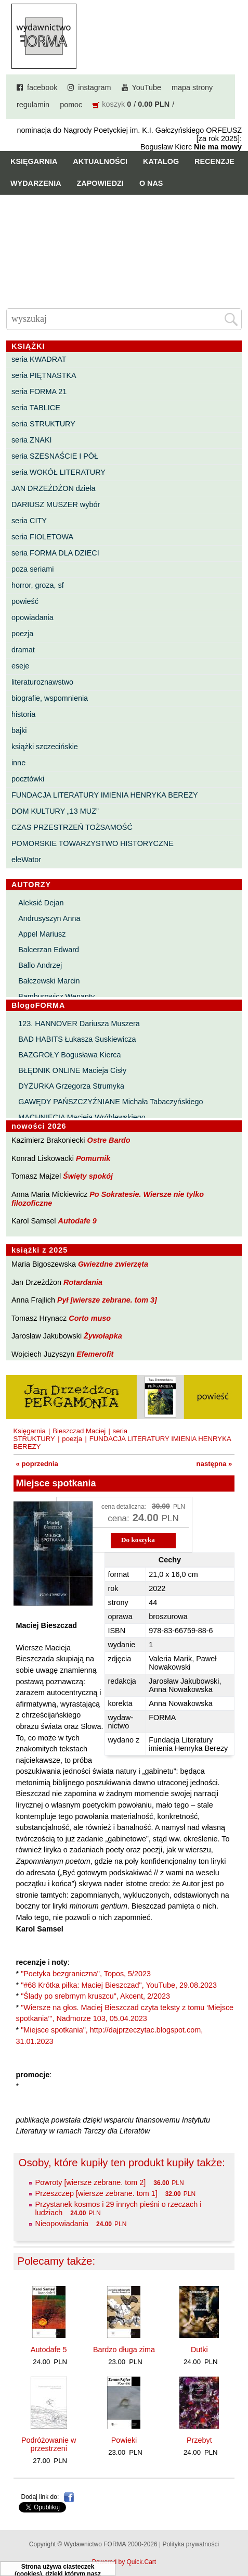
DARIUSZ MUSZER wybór (55, 504)
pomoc (71, 104)
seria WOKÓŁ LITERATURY (58, 472)
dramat (23, 650)
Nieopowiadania (61, 2223)
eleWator (26, 859)
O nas (151, 183)
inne (18, 763)
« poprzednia (37, 1464)
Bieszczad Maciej (79, 1431)
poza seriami (32, 569)
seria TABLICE (35, 407)
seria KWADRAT (39, 359)
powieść (24, 601)
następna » (214, 1464)
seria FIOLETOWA (42, 537)
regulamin (33, 104)
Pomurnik (93, 1158)
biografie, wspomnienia (49, 698)
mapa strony (192, 87)
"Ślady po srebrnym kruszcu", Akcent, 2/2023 (95, 1996)
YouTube (147, 87)
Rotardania (82, 1282)
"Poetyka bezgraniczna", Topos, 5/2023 (86, 1973)
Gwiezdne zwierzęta (113, 1264)
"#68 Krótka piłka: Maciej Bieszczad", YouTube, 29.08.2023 (119, 1985)
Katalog (161, 161)
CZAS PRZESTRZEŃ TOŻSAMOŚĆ (72, 827)
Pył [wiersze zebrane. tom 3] (107, 1300)
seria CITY (29, 520)
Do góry (236, 2537)
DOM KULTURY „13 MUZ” (55, 811)
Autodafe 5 (49, 2349)
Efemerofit (94, 1354)
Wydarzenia (35, 183)
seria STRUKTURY (43, 424)
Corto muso (90, 1318)
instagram (94, 87)
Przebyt (199, 2440)
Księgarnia (33, 161)
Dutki (199, 2349)
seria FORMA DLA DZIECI (55, 553)
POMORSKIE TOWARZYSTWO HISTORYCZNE (92, 843)
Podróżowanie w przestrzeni (48, 2444)
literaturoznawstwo (42, 682)
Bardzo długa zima (124, 2349)
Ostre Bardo (108, 1140)
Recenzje (214, 161)
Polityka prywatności (190, 2544)
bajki (19, 730)
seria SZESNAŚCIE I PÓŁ (54, 456)
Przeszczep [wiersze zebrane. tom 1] (96, 2193)
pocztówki (27, 779)
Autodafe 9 (77, 1221)
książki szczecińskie (44, 746)
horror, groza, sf (37, 585)
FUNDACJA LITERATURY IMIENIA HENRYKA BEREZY (104, 795)
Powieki (124, 2440)
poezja (22, 633)
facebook (42, 87)
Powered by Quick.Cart (124, 2562)
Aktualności (100, 161)
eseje (20, 666)
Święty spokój (88, 1176)
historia (23, 714)
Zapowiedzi (100, 183)
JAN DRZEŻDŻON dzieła (53, 488)
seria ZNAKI (31, 440)
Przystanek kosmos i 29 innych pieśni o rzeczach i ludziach (118, 2208)
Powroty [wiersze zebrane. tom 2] (90, 2182)
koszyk (113, 104)
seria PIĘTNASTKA (43, 375)
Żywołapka (103, 1336)
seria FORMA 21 (39, 391)
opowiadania (32, 617)
